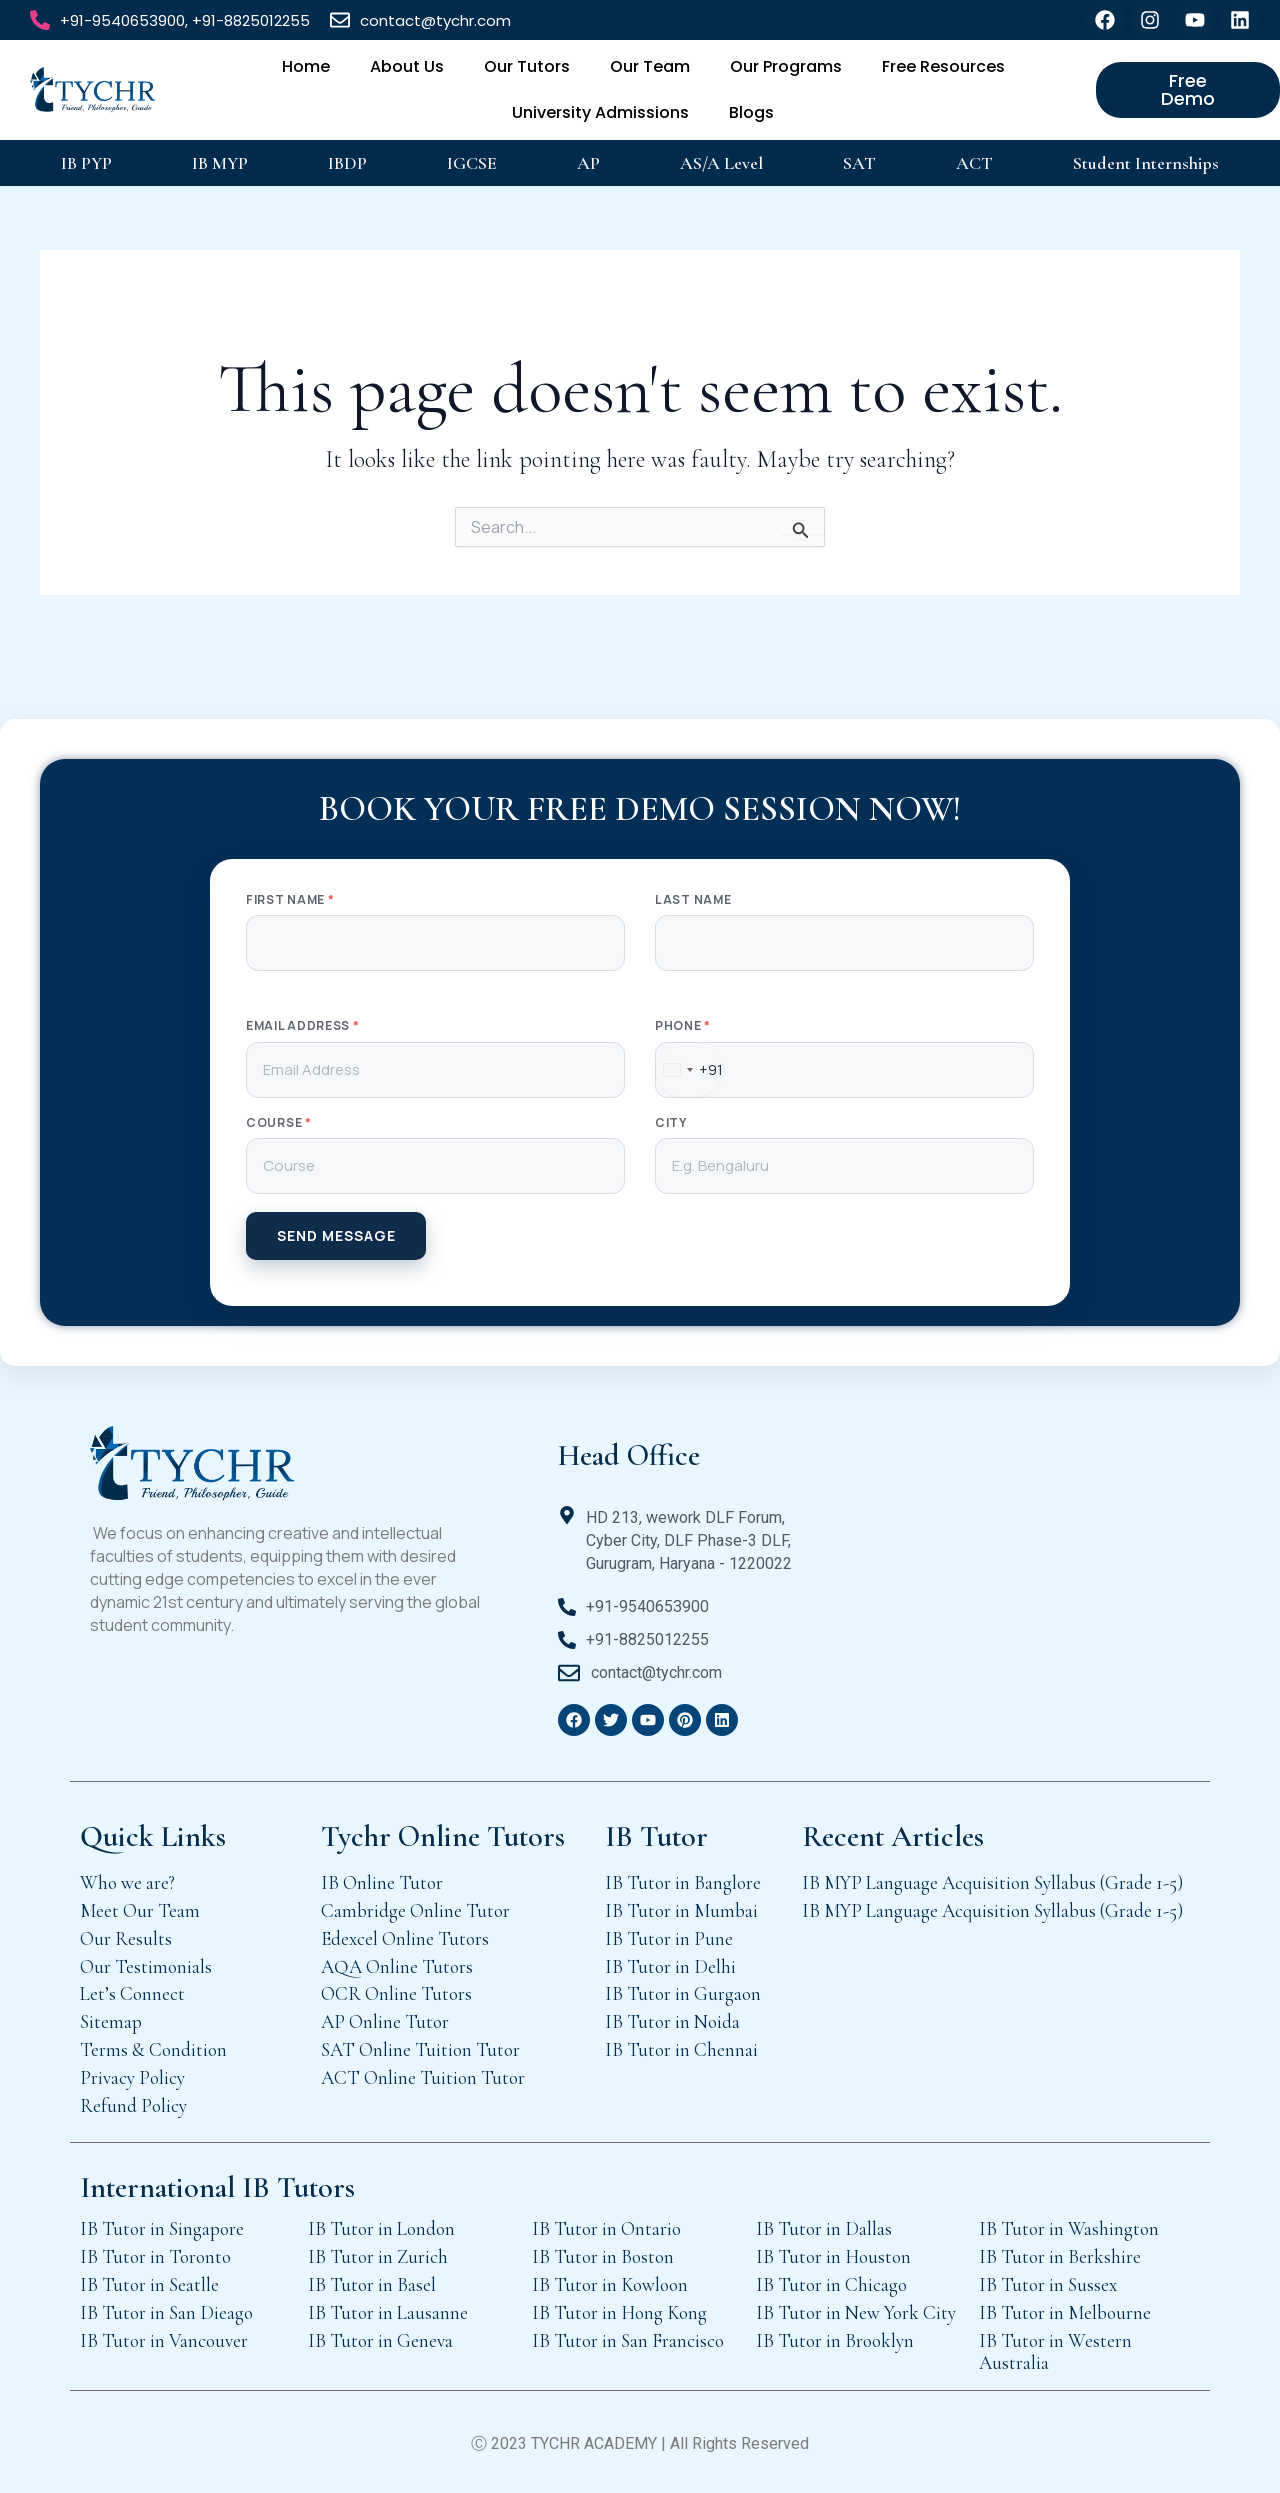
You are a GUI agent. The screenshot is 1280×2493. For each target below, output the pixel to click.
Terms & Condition (153, 2049)
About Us (407, 66)
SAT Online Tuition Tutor (420, 2049)
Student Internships (1146, 163)
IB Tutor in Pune (669, 1938)
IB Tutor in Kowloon (610, 2284)
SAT (859, 163)
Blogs (751, 112)
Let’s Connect (132, 1993)
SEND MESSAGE (336, 1235)
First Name (290, 900)
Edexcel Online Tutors (405, 1938)
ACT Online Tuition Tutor (423, 2077)
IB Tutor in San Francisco (628, 2340)
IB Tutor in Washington (1069, 2228)
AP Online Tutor (385, 2021)
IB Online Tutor (382, 1882)
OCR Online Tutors (396, 1993)
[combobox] (689, 1070)
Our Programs (786, 66)
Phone (683, 1026)
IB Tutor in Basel (372, 2284)
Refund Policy (133, 2105)
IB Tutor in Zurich (378, 2256)
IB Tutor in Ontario (606, 2228)
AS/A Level (721, 163)
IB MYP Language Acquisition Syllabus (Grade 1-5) (992, 1882)
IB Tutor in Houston (833, 2256)
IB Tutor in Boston (603, 2256)
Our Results (126, 1938)
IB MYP (220, 163)
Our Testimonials (146, 1966)
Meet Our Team (140, 1910)
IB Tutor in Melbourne (1065, 2312)
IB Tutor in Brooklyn (835, 2340)
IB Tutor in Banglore (683, 1882)
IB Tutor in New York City (856, 2312)
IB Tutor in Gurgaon (683, 1993)
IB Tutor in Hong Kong (619, 2312)
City (671, 1123)
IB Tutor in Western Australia (1055, 2352)
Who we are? (127, 1882)
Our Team (650, 66)
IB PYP (86, 163)
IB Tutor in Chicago (831, 2284)
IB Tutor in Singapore (162, 2228)
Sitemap (111, 2021)
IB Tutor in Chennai (681, 2049)
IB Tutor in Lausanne (388, 2312)
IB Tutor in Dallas (824, 2228)
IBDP (347, 163)
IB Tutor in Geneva (380, 2340)
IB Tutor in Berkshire (1060, 2256)
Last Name (693, 900)
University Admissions (600, 112)
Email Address (303, 1026)
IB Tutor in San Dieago (166, 2312)
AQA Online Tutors (397, 1966)
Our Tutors (527, 66)
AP (588, 163)
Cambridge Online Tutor (415, 1910)
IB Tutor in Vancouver (164, 2340)
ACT (974, 163)
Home (306, 66)
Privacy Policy (132, 2077)
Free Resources (943, 66)
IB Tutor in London (381, 2228)
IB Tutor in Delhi (670, 1966)
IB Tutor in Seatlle (149, 2284)
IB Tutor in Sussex (1048, 2284)
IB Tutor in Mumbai (681, 1910)
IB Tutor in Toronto (155, 2256)
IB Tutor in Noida (672, 2021)
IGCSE (472, 163)
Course (279, 1123)
